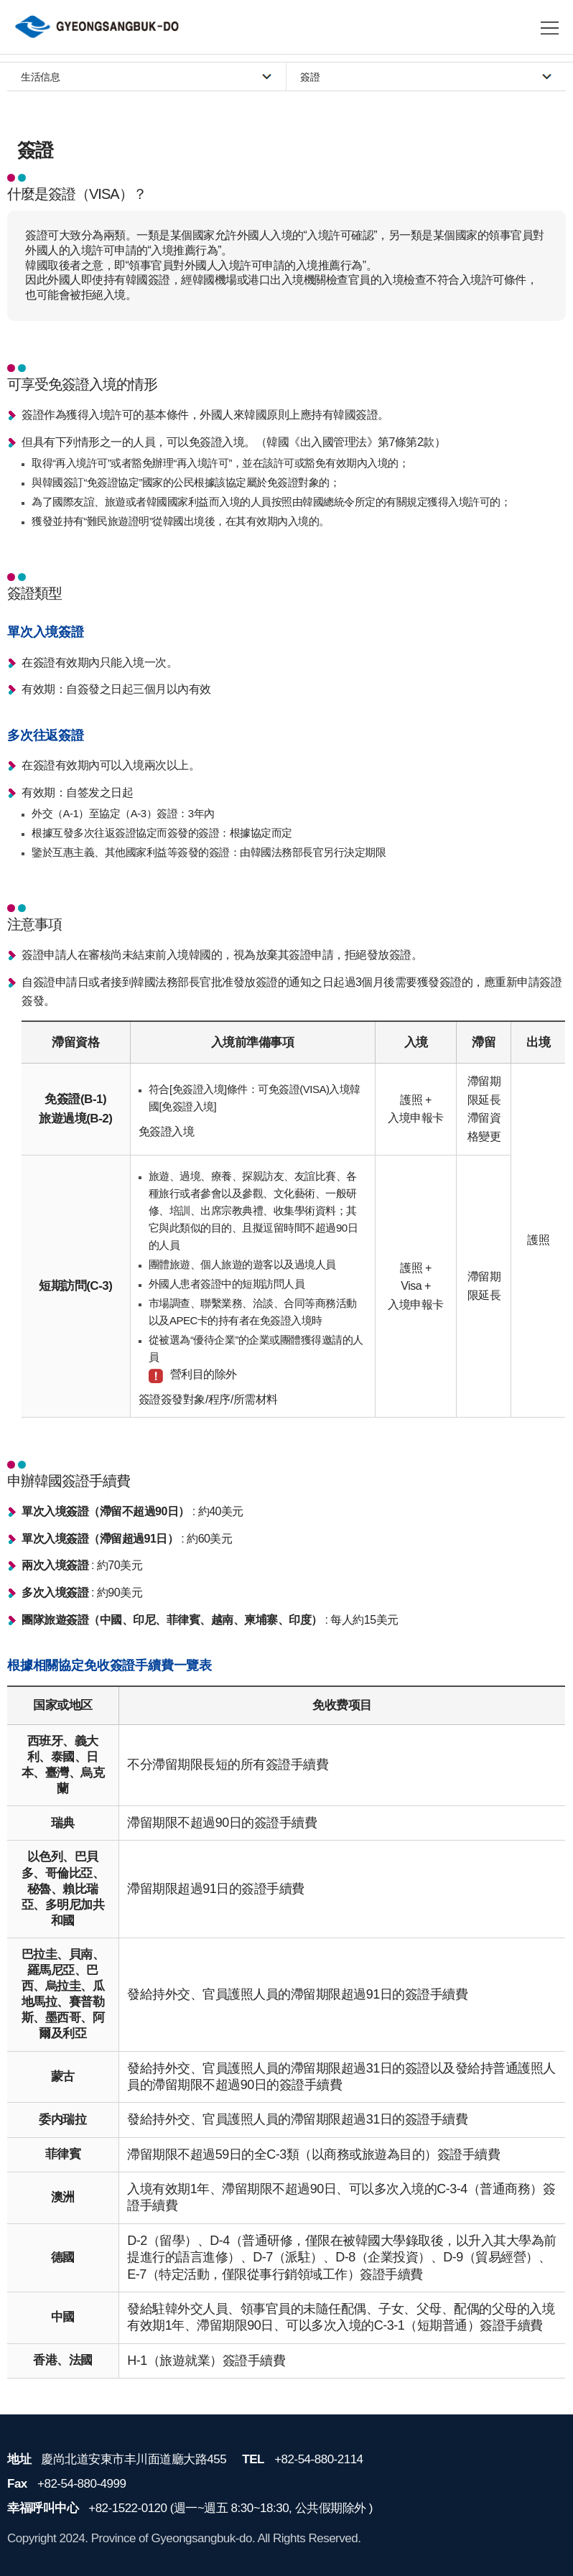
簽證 (310, 77)
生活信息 (40, 77)
